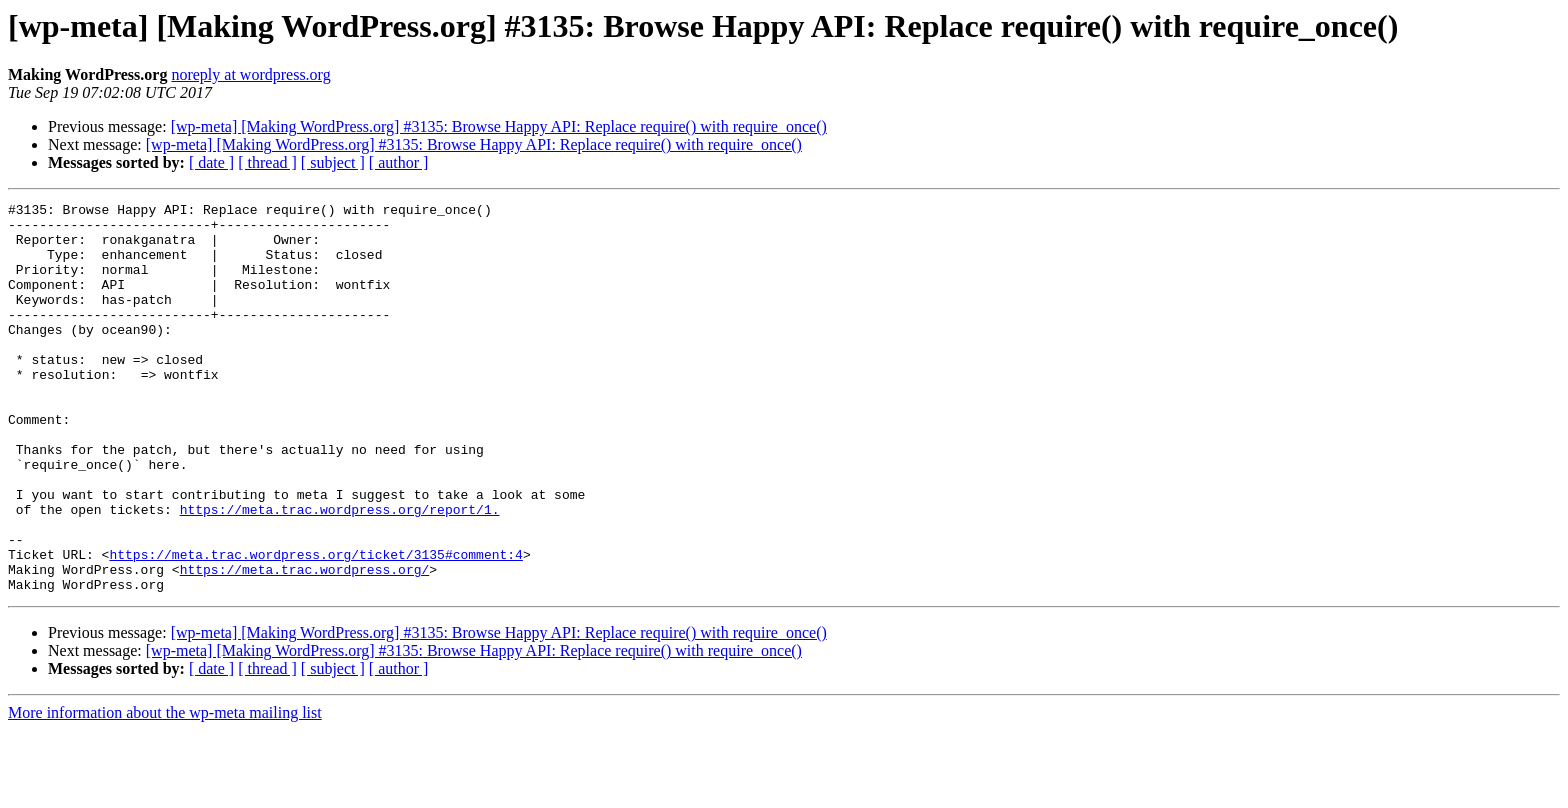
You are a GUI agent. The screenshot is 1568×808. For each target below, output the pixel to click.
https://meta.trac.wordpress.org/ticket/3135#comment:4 (315, 626)
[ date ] (211, 162)
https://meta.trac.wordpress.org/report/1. (340, 572)
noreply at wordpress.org (250, 74)
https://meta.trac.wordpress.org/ (305, 644)
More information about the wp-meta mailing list (165, 790)
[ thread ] (267, 162)
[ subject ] (333, 162)
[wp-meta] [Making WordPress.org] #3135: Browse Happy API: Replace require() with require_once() (499, 126)
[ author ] (399, 162)
